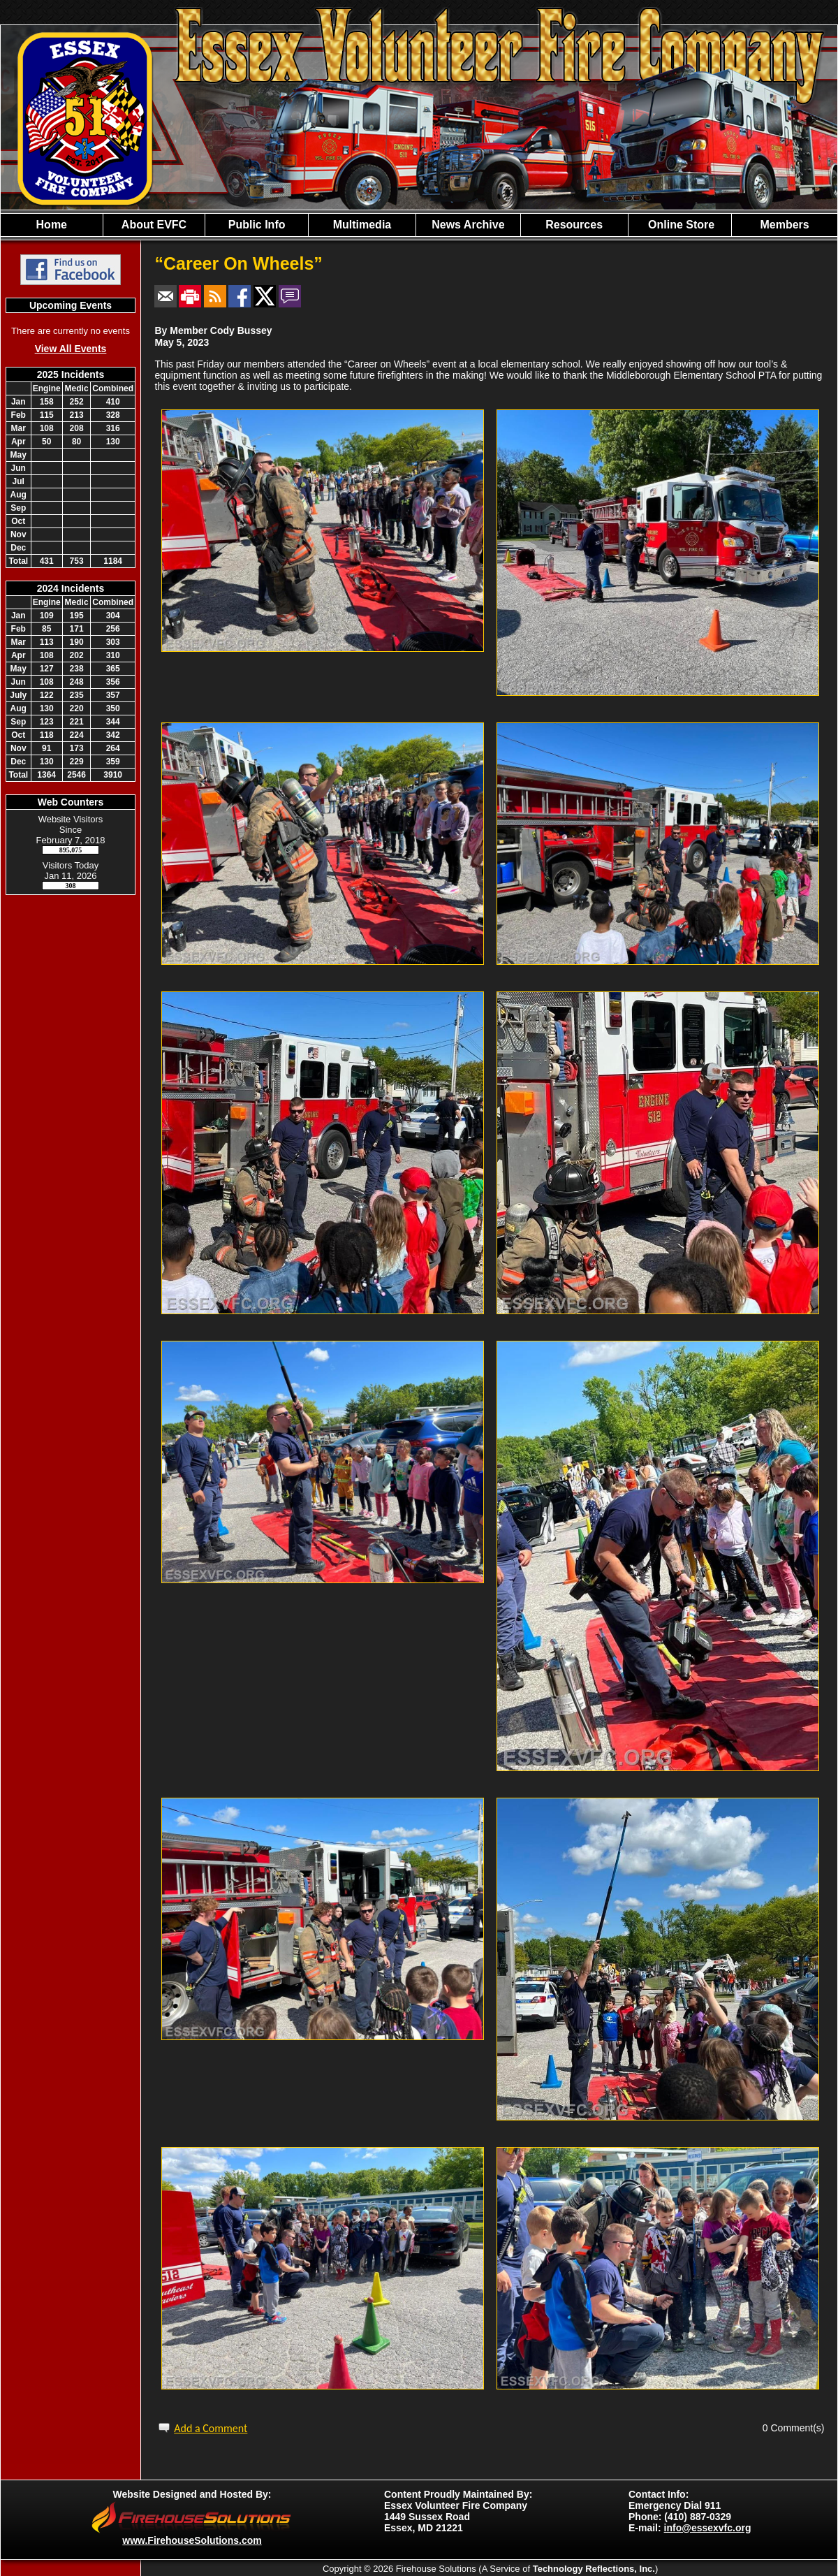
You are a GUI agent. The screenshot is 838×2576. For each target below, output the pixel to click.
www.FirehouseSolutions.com (191, 2540)
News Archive (468, 225)
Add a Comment (210, 2428)
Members (784, 225)
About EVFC (154, 225)
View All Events (71, 348)
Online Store (680, 225)
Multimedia (362, 225)
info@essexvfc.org (707, 2527)
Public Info (257, 225)
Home (51, 225)
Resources (574, 225)
